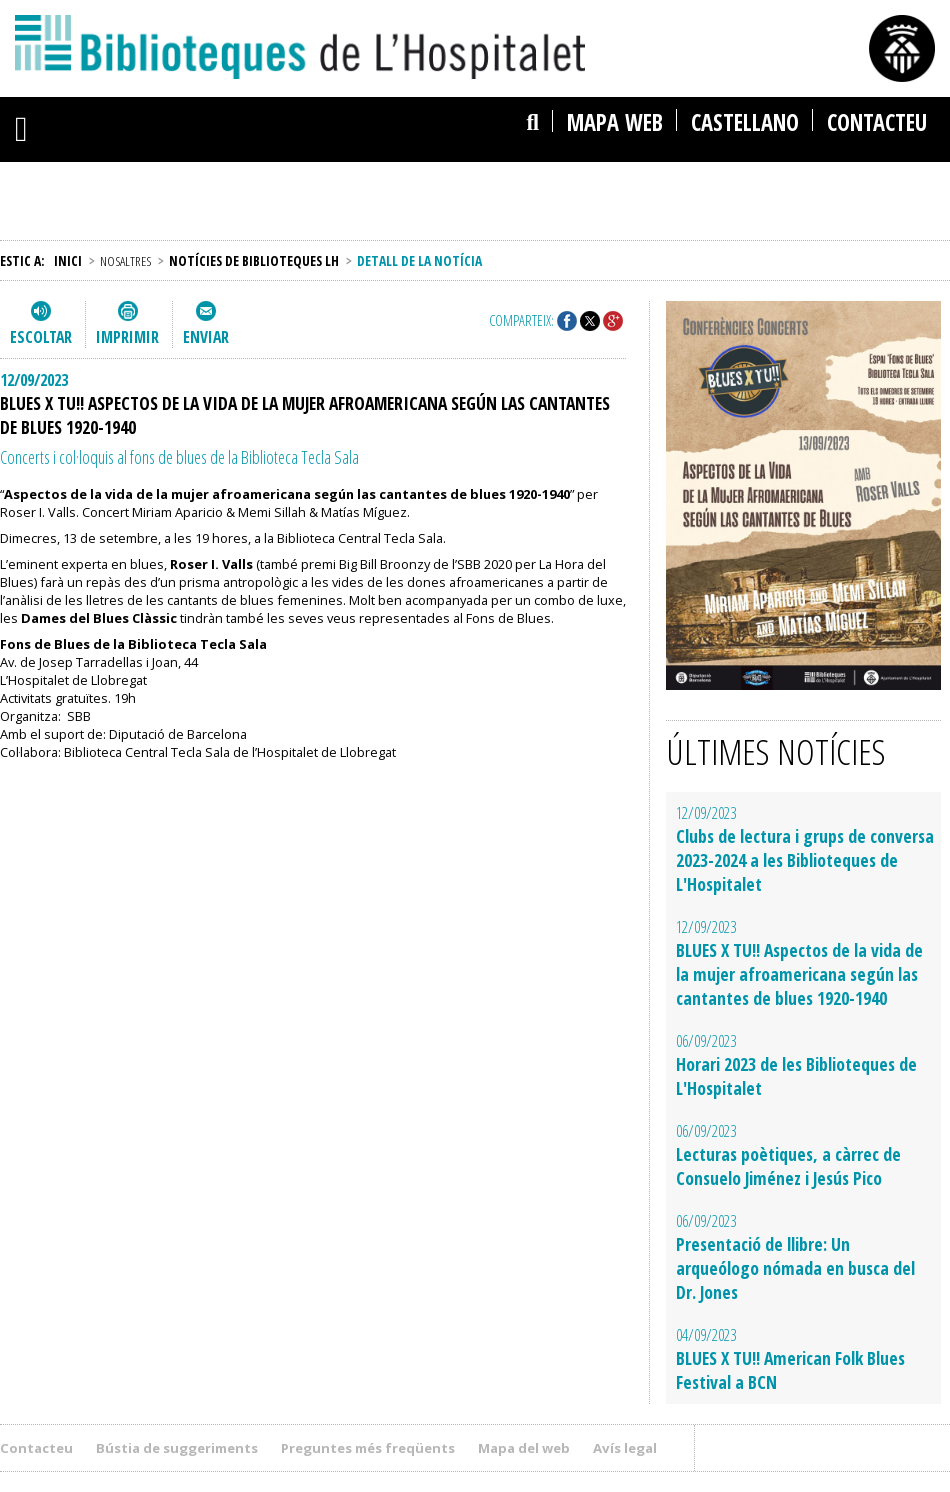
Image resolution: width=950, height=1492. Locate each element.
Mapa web (615, 122)
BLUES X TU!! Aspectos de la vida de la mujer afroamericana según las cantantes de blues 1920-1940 (799, 974)
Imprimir (127, 337)
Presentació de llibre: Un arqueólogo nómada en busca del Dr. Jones (795, 1268)
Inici (68, 260)
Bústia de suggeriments (177, 1448)
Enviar (206, 337)
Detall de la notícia (419, 260)
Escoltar (41, 337)
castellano (745, 122)
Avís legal (625, 1448)
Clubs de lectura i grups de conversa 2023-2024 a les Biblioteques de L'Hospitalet (805, 860)
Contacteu (877, 122)
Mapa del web (524, 1448)
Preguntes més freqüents (368, 1448)
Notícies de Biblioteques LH (254, 260)
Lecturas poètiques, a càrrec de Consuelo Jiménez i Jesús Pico (788, 1166)
